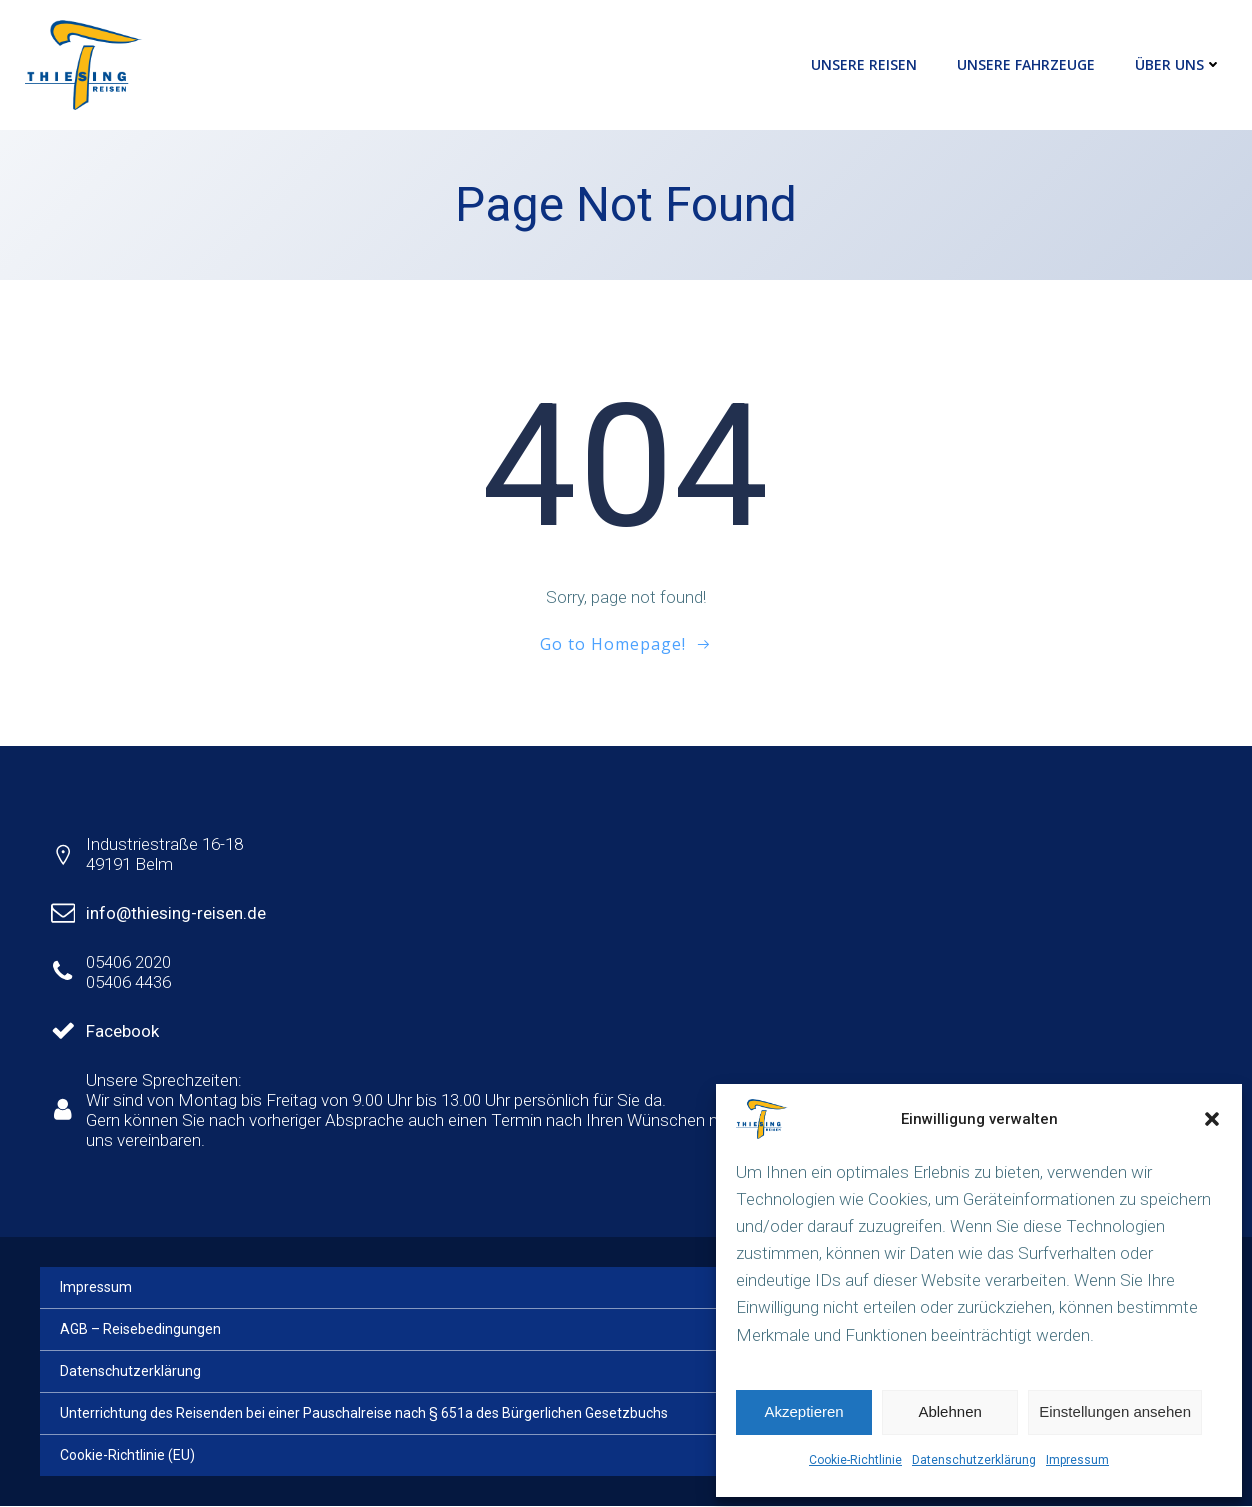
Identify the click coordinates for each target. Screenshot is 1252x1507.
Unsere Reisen (864, 64)
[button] (1212, 1119)
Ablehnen (949, 1411)
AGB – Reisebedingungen (140, 1330)
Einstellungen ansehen (1115, 1411)
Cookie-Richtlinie (855, 1460)
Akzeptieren (803, 1411)
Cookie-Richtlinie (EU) (127, 1456)
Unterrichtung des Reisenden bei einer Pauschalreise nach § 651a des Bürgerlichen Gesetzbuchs (364, 1414)
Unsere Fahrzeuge (1026, 64)
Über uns (1178, 64)
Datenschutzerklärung (974, 1460)
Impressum (1077, 1460)
